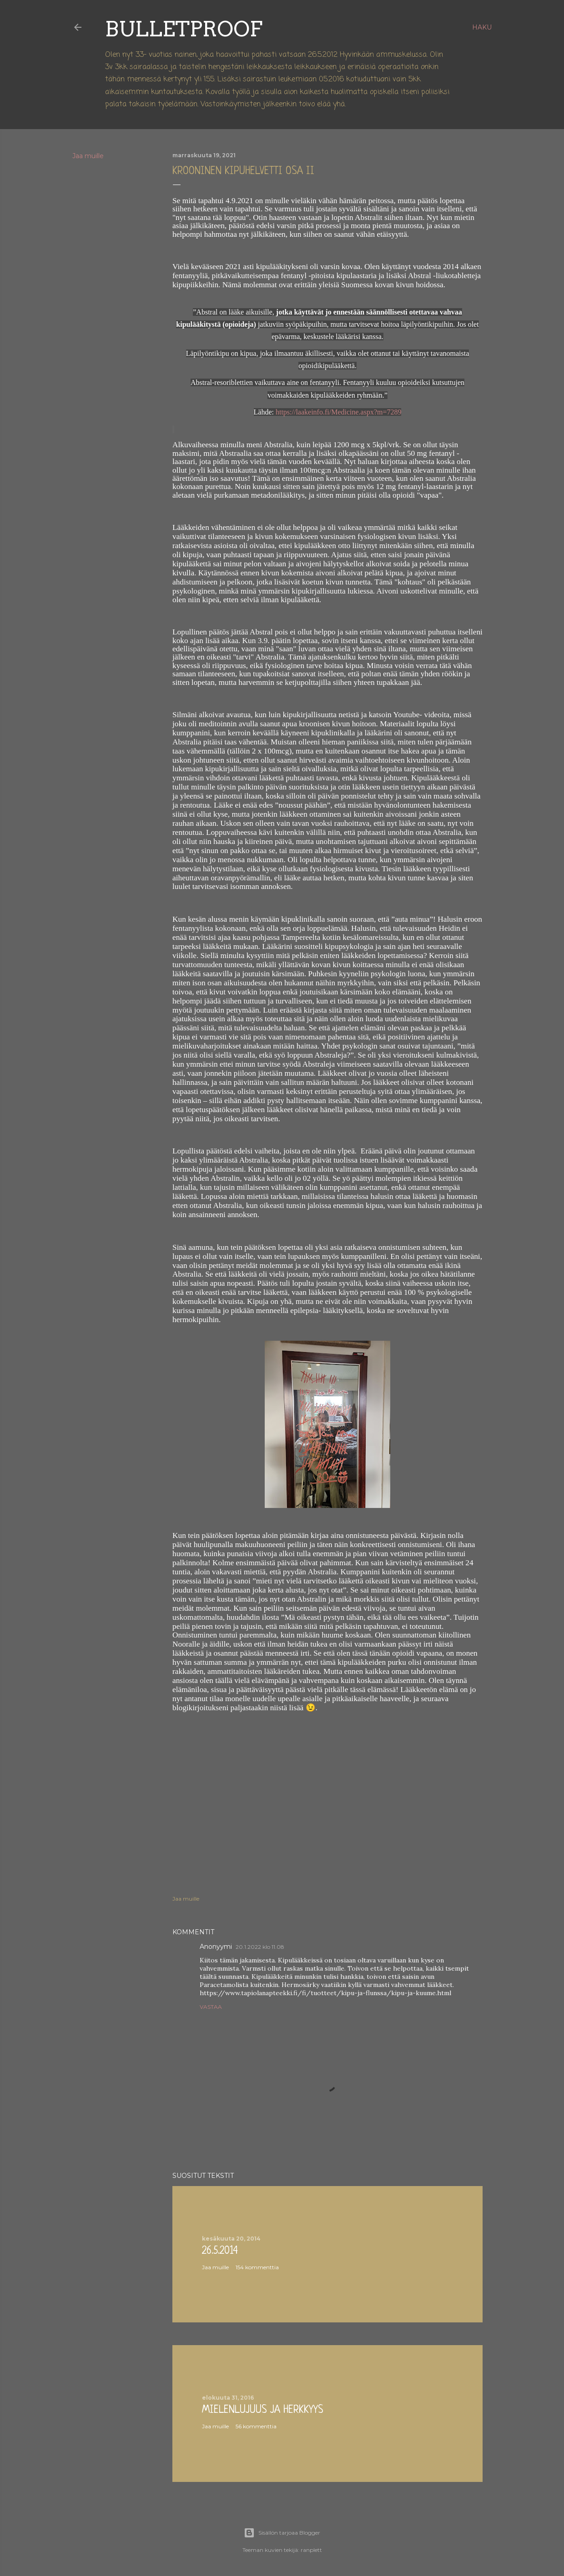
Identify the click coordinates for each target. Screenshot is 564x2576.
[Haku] (482, 27)
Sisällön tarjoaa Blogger (282, 2532)
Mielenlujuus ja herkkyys (262, 2410)
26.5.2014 (220, 2251)
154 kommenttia (257, 2267)
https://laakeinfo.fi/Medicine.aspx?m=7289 (339, 412)
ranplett (311, 2549)
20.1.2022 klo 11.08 (260, 1946)
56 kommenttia (256, 2426)
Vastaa (211, 2006)
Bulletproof (183, 28)
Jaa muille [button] (88, 156)
